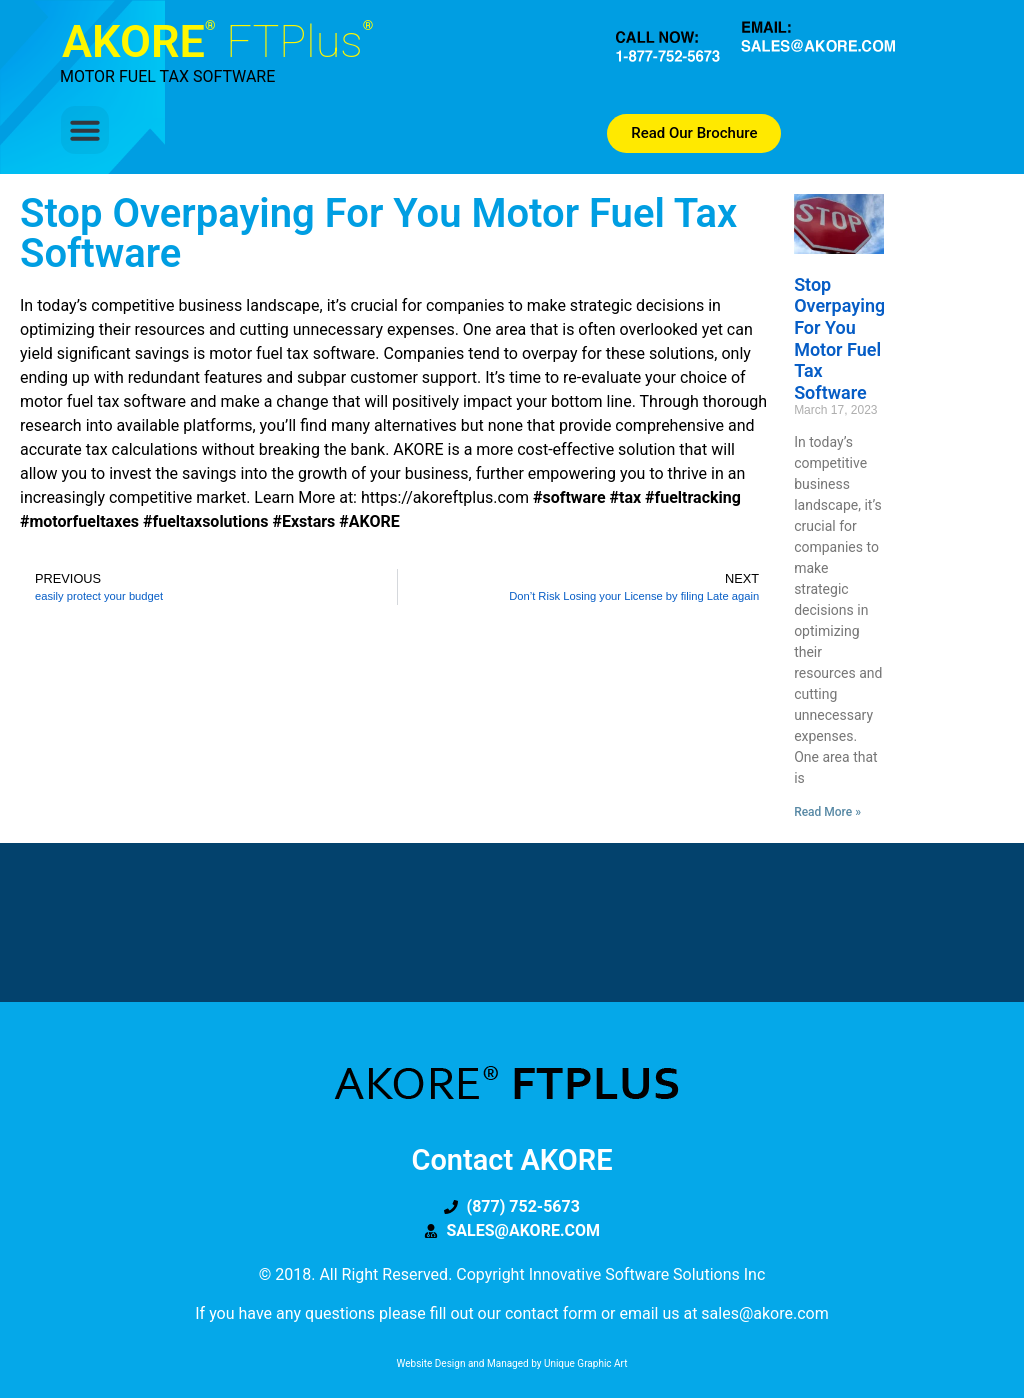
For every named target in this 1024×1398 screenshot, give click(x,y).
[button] (85, 130)
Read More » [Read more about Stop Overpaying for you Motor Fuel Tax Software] (827, 812)
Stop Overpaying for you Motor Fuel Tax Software (839, 338)
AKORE (217, 41)
